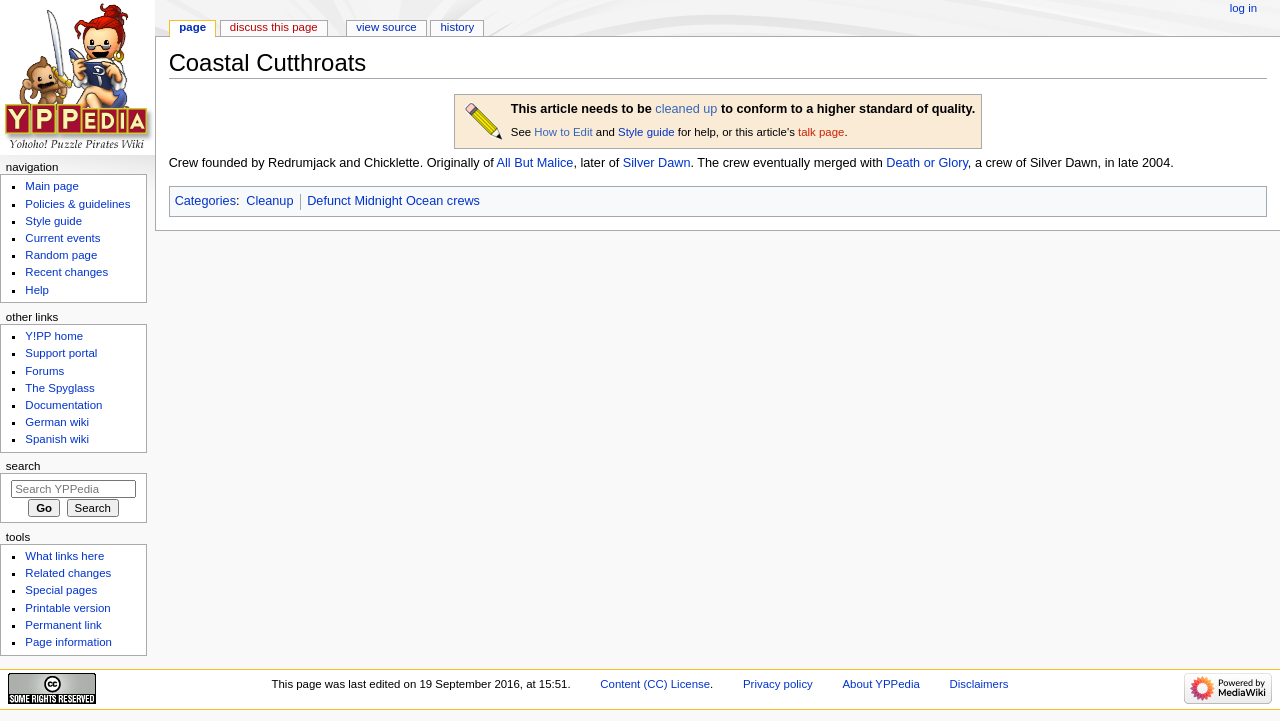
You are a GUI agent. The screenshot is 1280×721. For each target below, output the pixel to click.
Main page (52, 186)
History (458, 27)
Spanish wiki (57, 439)
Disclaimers (978, 684)
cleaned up (686, 109)
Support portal (61, 353)
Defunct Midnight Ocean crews (393, 201)
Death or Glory (927, 163)
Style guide (646, 132)
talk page (821, 132)
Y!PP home (54, 336)
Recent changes (66, 272)
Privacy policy (778, 684)
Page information (68, 642)
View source (386, 27)
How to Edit (563, 132)
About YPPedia (881, 684)
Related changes (68, 573)
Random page (61, 255)
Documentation (63, 405)
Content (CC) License (655, 684)
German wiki (57, 422)
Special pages (61, 590)
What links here (64, 556)
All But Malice (535, 163)
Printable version (67, 608)
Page (192, 27)
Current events (62, 238)
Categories (205, 201)
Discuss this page (274, 27)
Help (37, 290)
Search (23, 466)
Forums (44, 371)
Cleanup (269, 201)
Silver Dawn (657, 163)
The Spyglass (59, 388)
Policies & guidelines (77, 204)
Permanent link (63, 625)
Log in (1243, 8)
